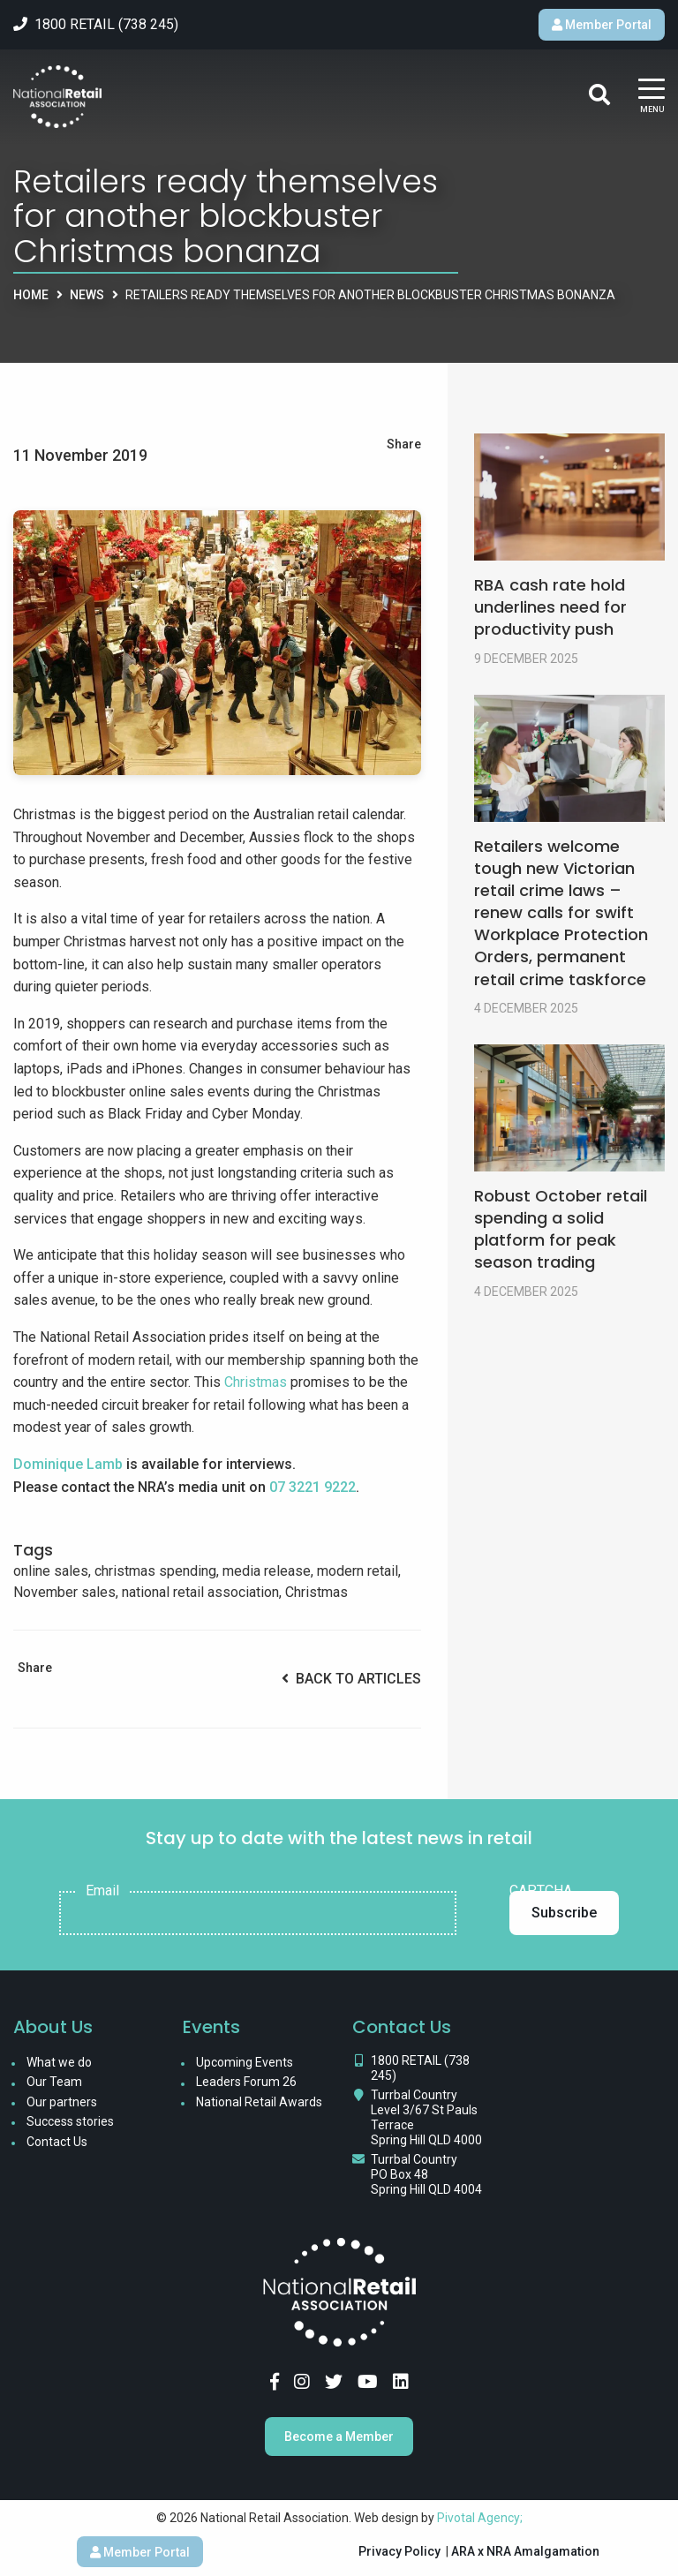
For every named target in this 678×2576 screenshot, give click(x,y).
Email (102, 1891)
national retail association (200, 1592)
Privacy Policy (399, 2551)
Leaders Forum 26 (246, 2082)
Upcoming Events (244, 2062)
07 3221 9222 (312, 1487)
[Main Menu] (651, 97)
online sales (50, 1571)
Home (31, 295)
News (87, 295)
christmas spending (155, 1571)
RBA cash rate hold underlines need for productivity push (550, 607)
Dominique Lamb (68, 1464)
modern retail (357, 1571)
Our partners (61, 2102)
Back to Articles (351, 1678)
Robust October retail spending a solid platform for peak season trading (560, 1229)
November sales (64, 1592)
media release (266, 1571)
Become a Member (339, 2436)
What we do (59, 2062)
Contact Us (56, 2142)
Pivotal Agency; (480, 2518)
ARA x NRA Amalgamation (525, 2551)
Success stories (70, 2121)
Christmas (255, 1382)
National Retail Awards (259, 2102)
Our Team (54, 2082)
